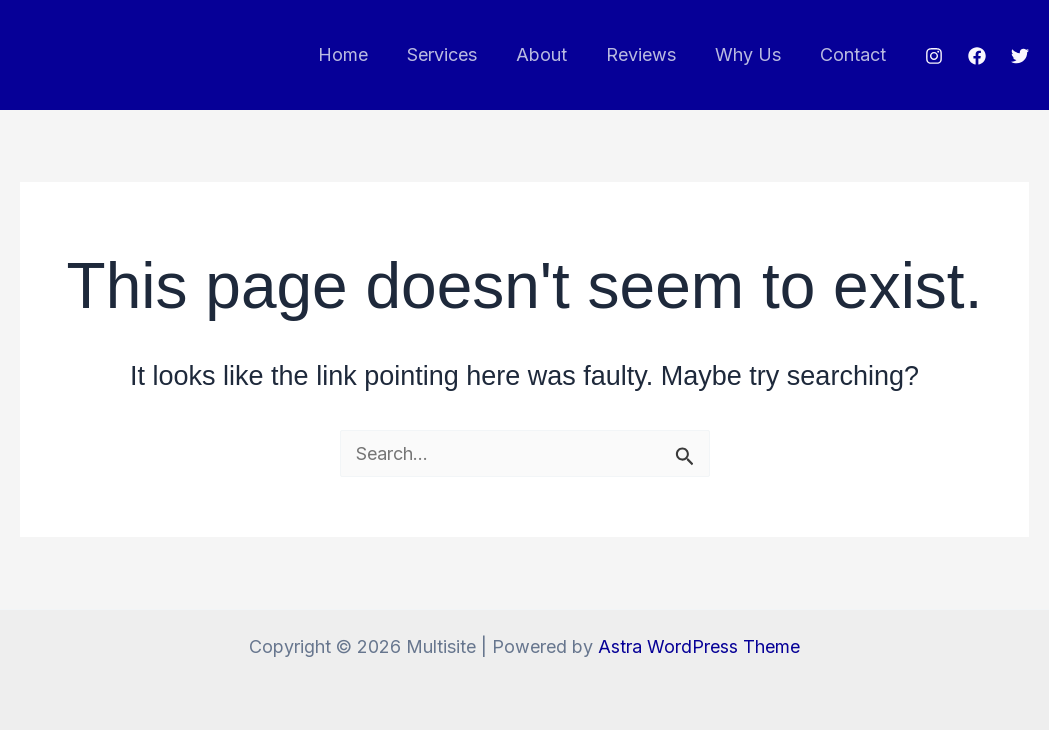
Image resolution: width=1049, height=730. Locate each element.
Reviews (648, 54)
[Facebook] (977, 56)
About (551, 54)
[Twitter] (1020, 56)
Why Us (752, 54)
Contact (854, 54)
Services (455, 54)
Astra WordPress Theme (699, 646)
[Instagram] (934, 56)
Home (359, 54)
